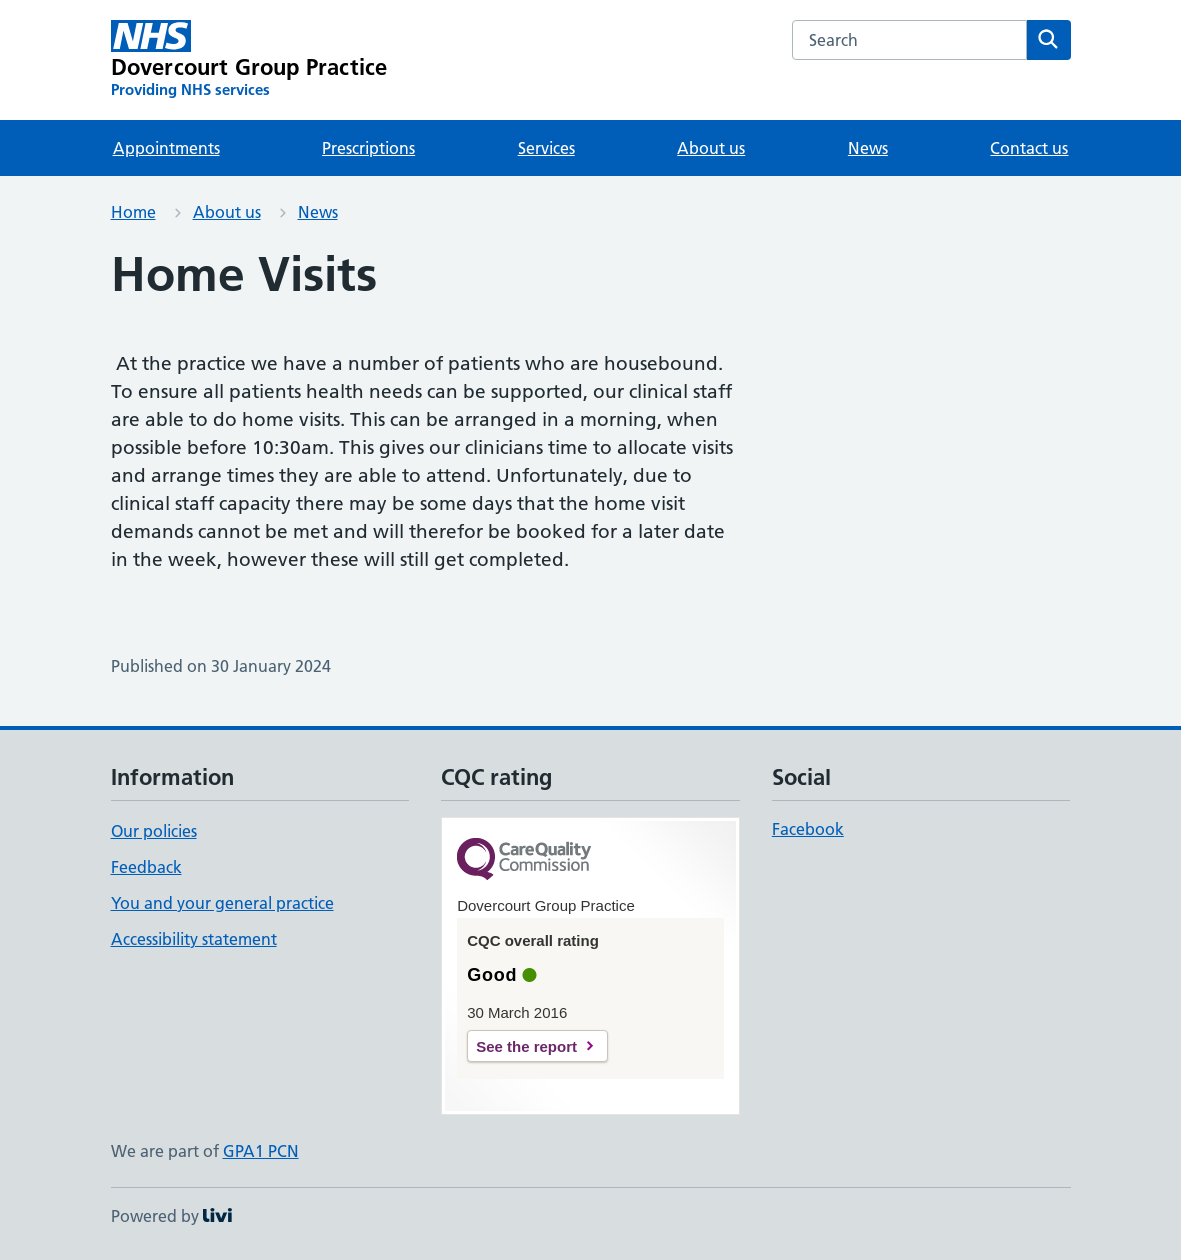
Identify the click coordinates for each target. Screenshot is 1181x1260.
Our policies (154, 831)
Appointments (166, 148)
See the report (526, 1046)
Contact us (1029, 148)
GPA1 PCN (261, 1151)
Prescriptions (368, 148)
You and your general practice (222, 903)
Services (546, 148)
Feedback (146, 867)
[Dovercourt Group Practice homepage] (249, 60)
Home (133, 212)
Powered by (171, 1216)
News (868, 148)
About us (711, 148)
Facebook (808, 829)
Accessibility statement (194, 939)
